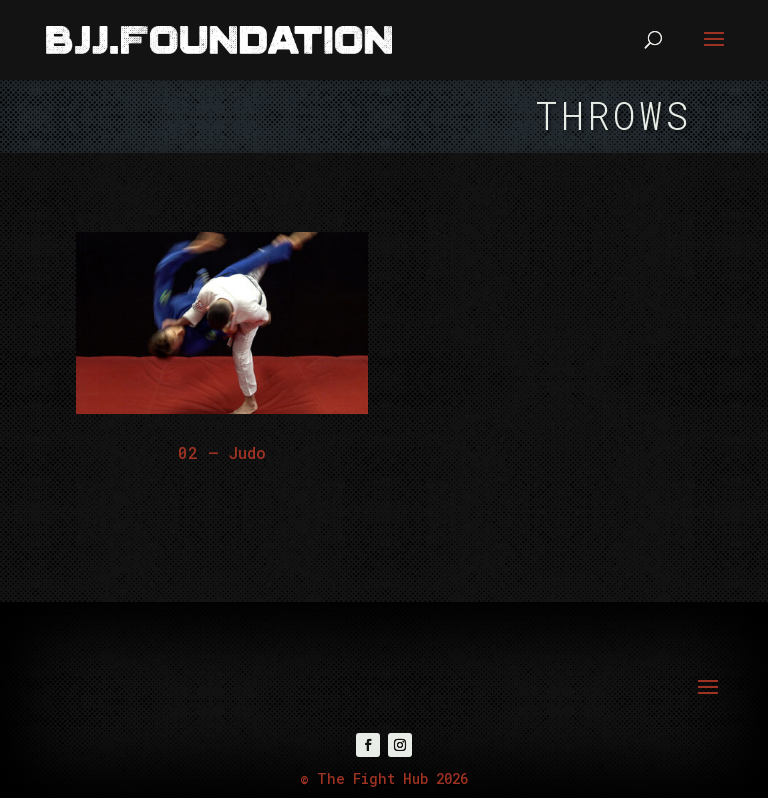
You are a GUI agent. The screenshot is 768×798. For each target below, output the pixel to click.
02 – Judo (222, 452)
